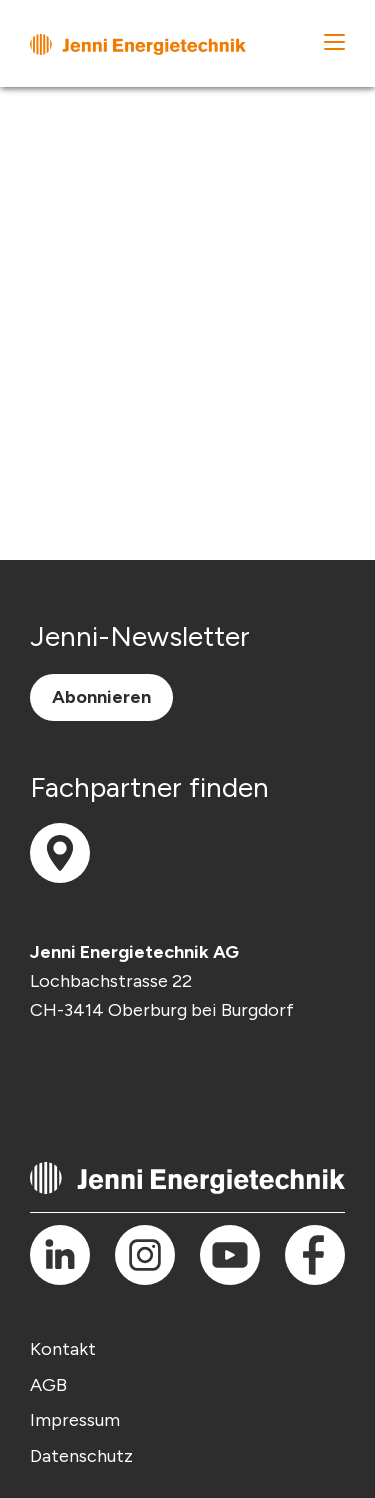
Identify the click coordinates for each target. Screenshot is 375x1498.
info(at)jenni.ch (66, 1078)
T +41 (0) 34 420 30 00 (66, 1049)
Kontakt (63, 1349)
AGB (48, 1385)
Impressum (75, 1420)
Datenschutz (81, 1456)
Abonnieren (101, 697)
